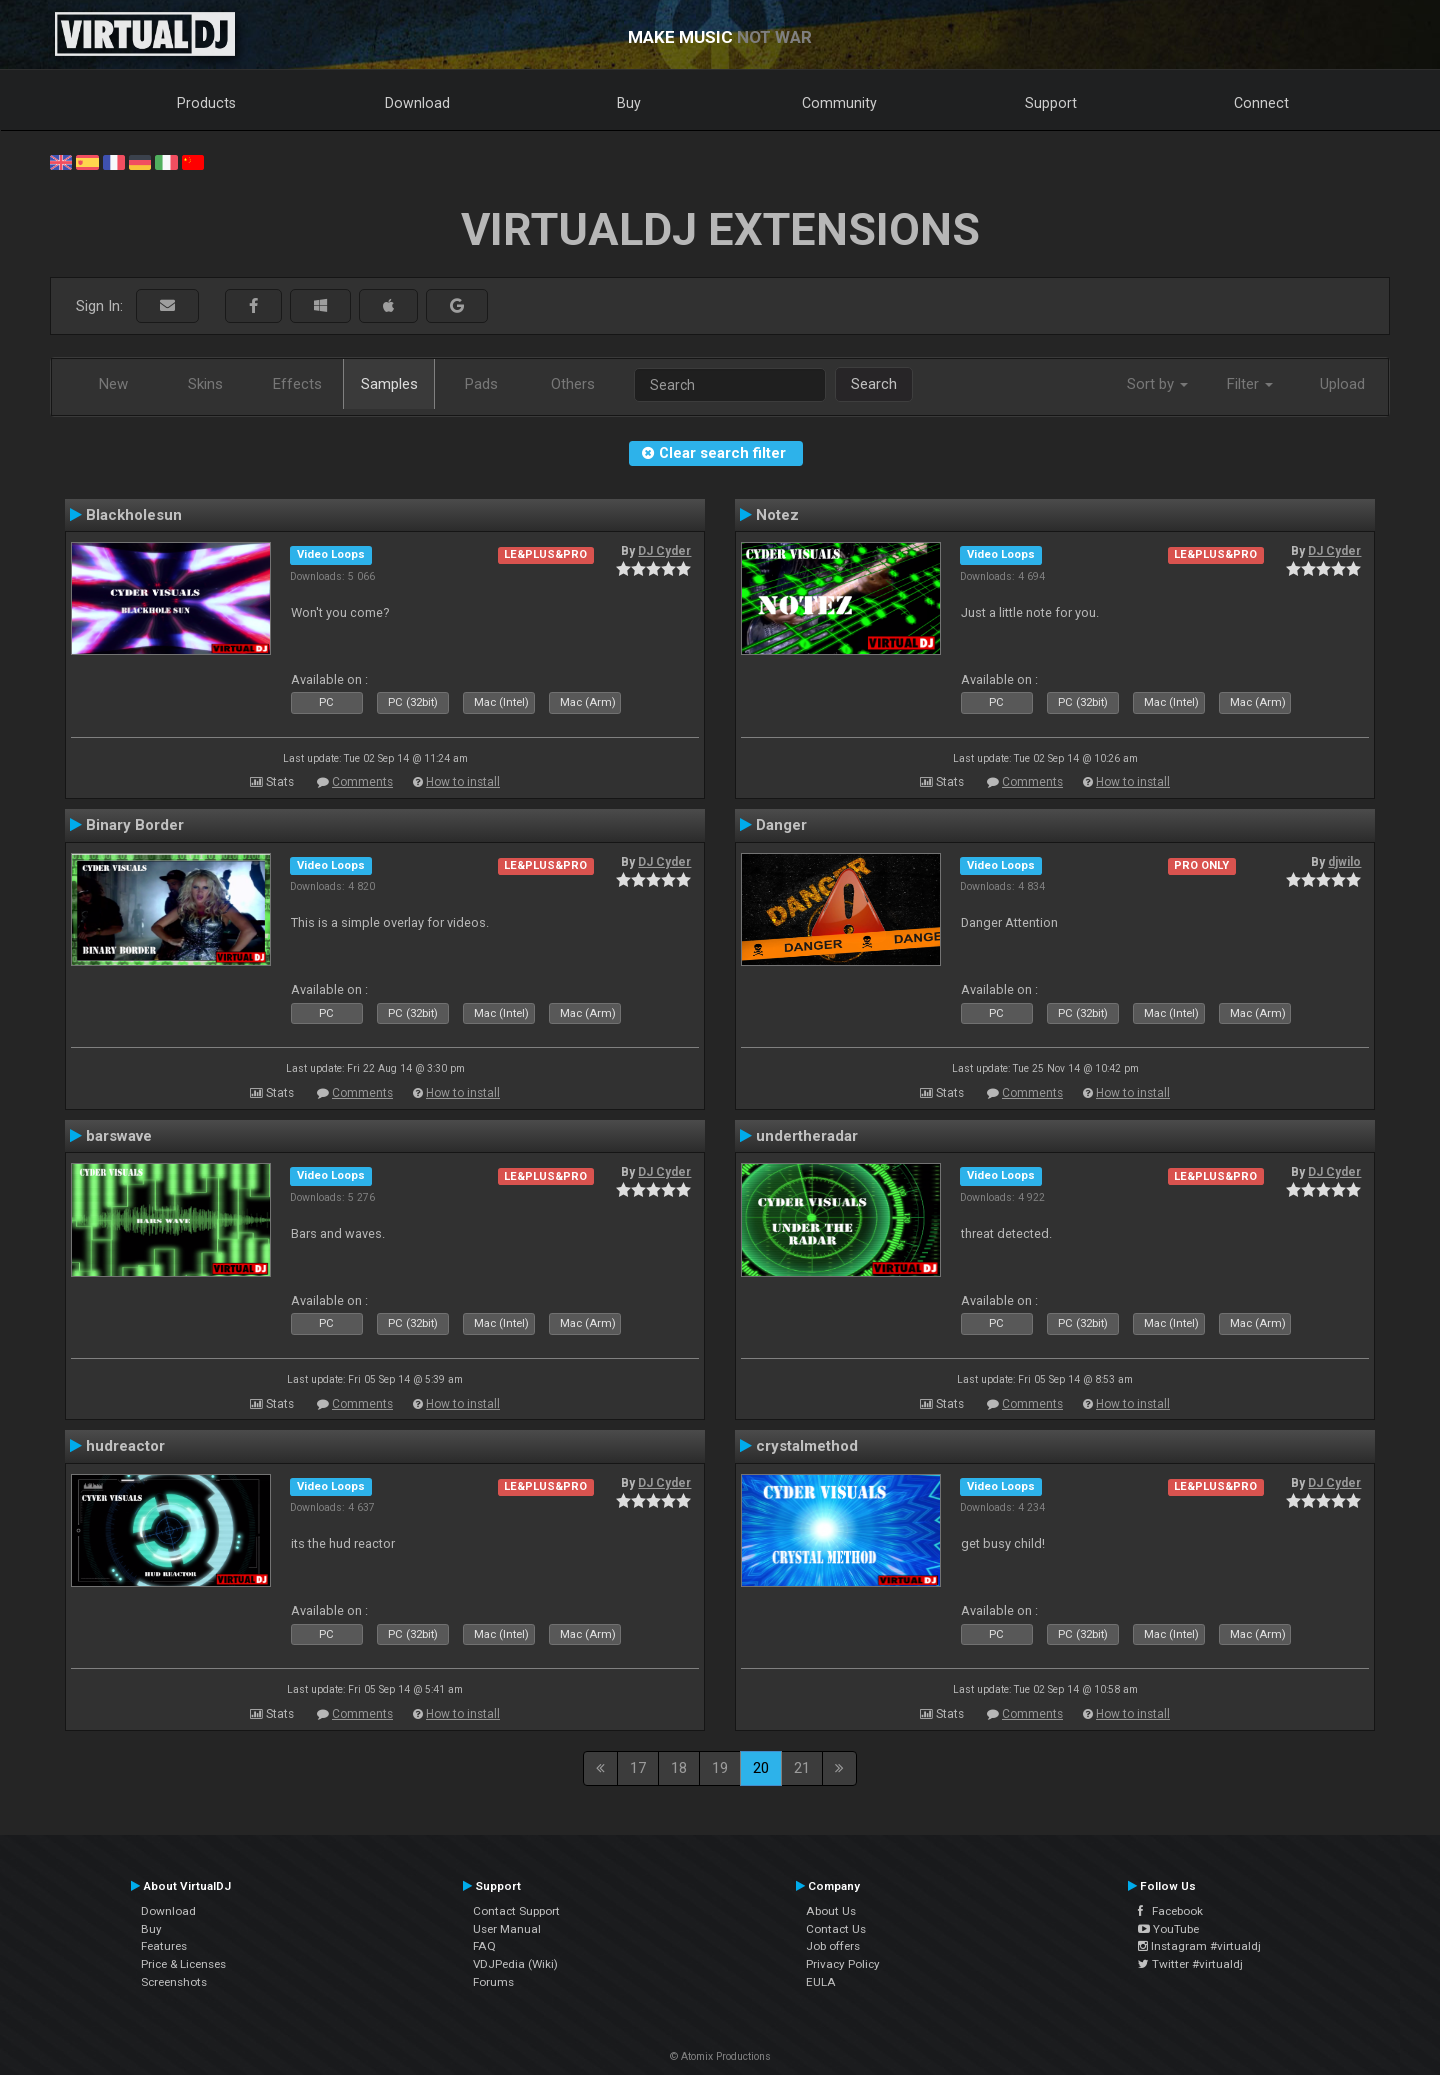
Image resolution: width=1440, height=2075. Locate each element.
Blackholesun (134, 515)
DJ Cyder (664, 551)
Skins (205, 384)
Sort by (1157, 384)
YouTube (1168, 1929)
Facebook (1170, 1911)
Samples (389, 384)
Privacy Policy (843, 1964)
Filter (1250, 384)
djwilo (1344, 862)
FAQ (484, 1946)
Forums (493, 1982)
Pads (481, 384)
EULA (821, 1982)
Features (164, 1946)
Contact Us (836, 1929)
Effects (297, 384)
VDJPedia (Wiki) (515, 1964)
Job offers (833, 1946)
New (113, 384)
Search (874, 384)
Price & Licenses (183, 1964)
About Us (831, 1911)
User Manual (507, 1929)
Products (206, 103)
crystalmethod (807, 1446)
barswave (119, 1136)
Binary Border (135, 825)
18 (679, 1768)
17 (638, 1768)
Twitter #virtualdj (1190, 1964)
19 (720, 1768)
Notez (777, 515)
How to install (463, 782)
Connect (1261, 103)
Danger (781, 825)
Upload (1342, 384)
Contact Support (516, 1911)
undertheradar (807, 1136)
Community (839, 103)
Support (1051, 103)
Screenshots (174, 1982)
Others (573, 384)
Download (417, 103)
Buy (629, 103)
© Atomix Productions (720, 2056)
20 (761, 1768)
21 (802, 1768)
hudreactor (125, 1446)
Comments (362, 782)
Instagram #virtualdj (1199, 1946)
